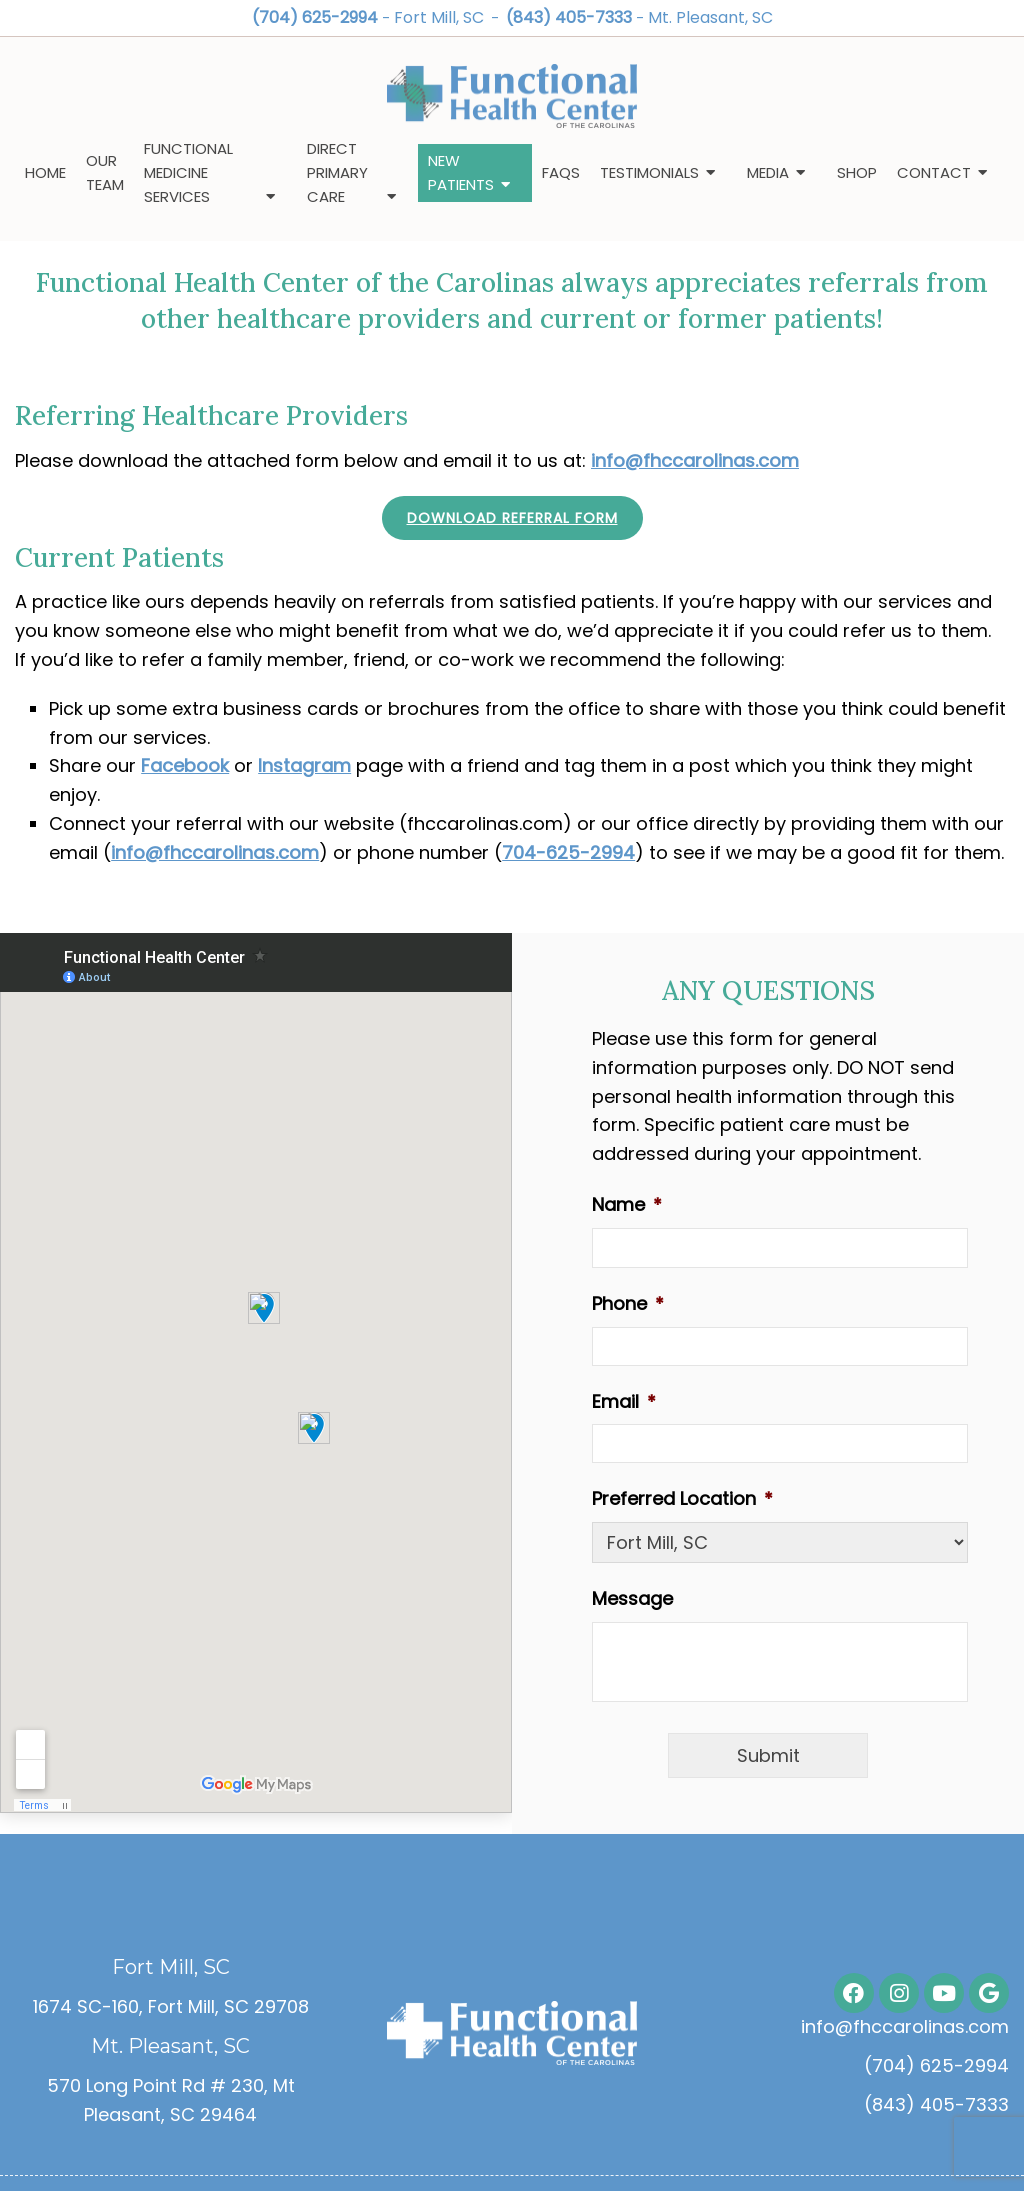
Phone (628, 1303)
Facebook (185, 765)
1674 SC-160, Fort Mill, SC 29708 (171, 2006)
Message (632, 1598)
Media (768, 172)
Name (627, 1204)
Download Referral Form (512, 518)
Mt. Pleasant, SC (710, 17)
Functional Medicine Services (188, 172)
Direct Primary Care (337, 172)
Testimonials (649, 172)
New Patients (461, 172)
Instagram (304, 765)
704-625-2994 (568, 852)
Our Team (105, 172)
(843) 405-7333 (569, 17)
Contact (934, 172)
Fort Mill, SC (441, 17)
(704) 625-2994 (315, 17)
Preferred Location (682, 1498)
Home (45, 172)
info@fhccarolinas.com (695, 460)
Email (624, 1401)
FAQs (561, 172)
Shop (857, 172)
